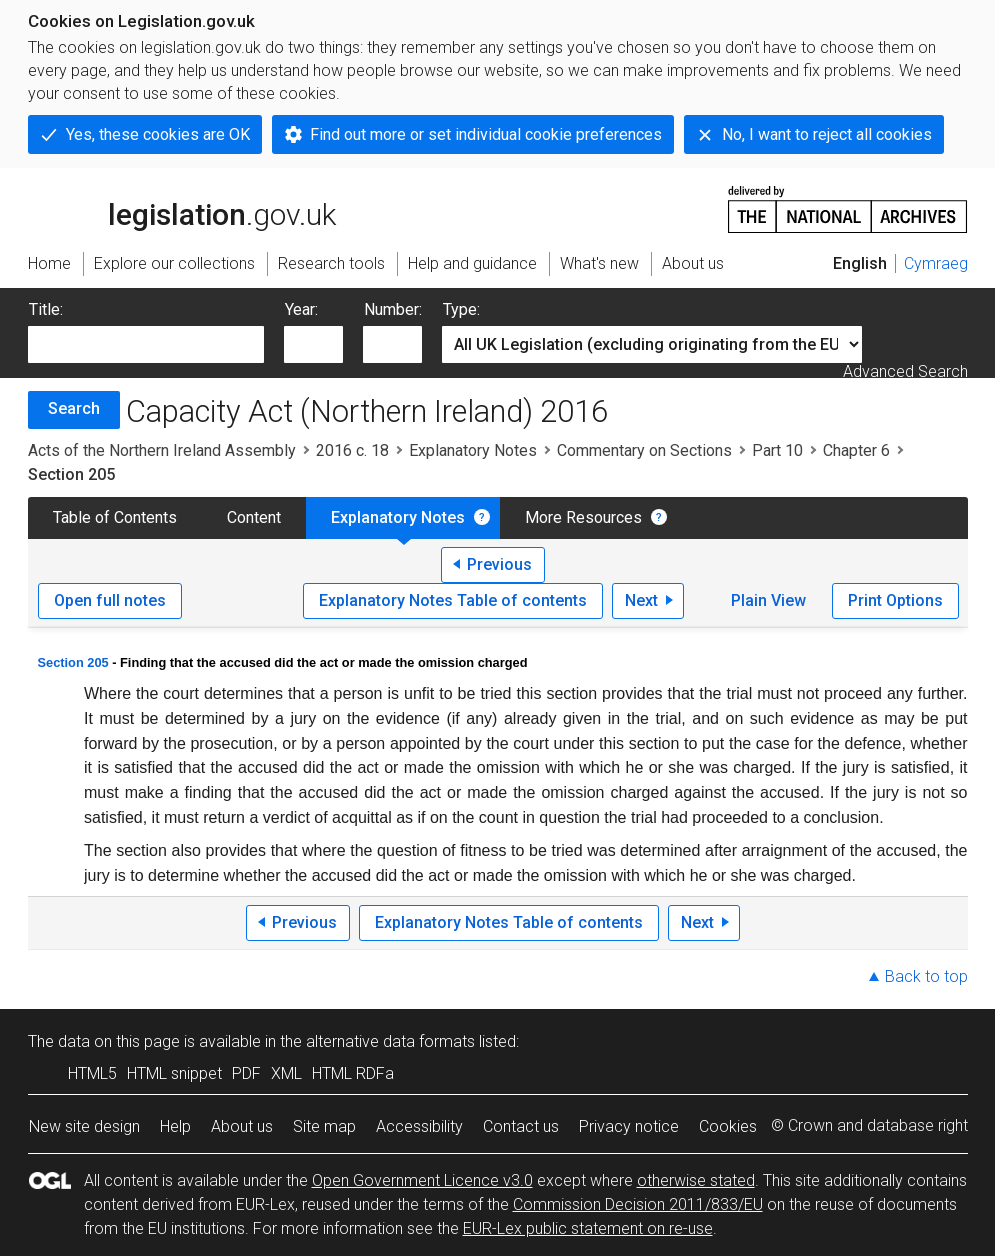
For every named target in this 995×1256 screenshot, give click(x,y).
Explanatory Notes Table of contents (453, 600)
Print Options (895, 600)
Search (74, 408)
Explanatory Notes (473, 450)
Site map (324, 1126)
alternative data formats (390, 1041)
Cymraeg (936, 263)
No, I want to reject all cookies (827, 134)
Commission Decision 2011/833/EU (638, 1204)
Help (175, 1126)
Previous (499, 564)
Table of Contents (115, 517)
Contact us (521, 1126)
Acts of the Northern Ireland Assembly (162, 450)
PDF (246, 1073)
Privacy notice (629, 1126)
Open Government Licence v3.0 (422, 1180)
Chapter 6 (856, 450)
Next (641, 600)
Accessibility (419, 1126)
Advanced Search (905, 371)
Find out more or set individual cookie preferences (486, 134)
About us (242, 1126)
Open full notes (110, 600)
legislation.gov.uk (182, 208)
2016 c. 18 (352, 450)
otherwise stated (696, 1180)
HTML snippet (174, 1073)
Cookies (728, 1126)
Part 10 (777, 450)
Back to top (926, 976)
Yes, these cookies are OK (158, 134)
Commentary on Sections (644, 450)
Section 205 (73, 662)
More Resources (583, 517)
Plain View (768, 600)
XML (286, 1073)
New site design (84, 1126)
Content (254, 517)
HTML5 (92, 1073)
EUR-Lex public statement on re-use (588, 1228)
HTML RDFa (353, 1073)
